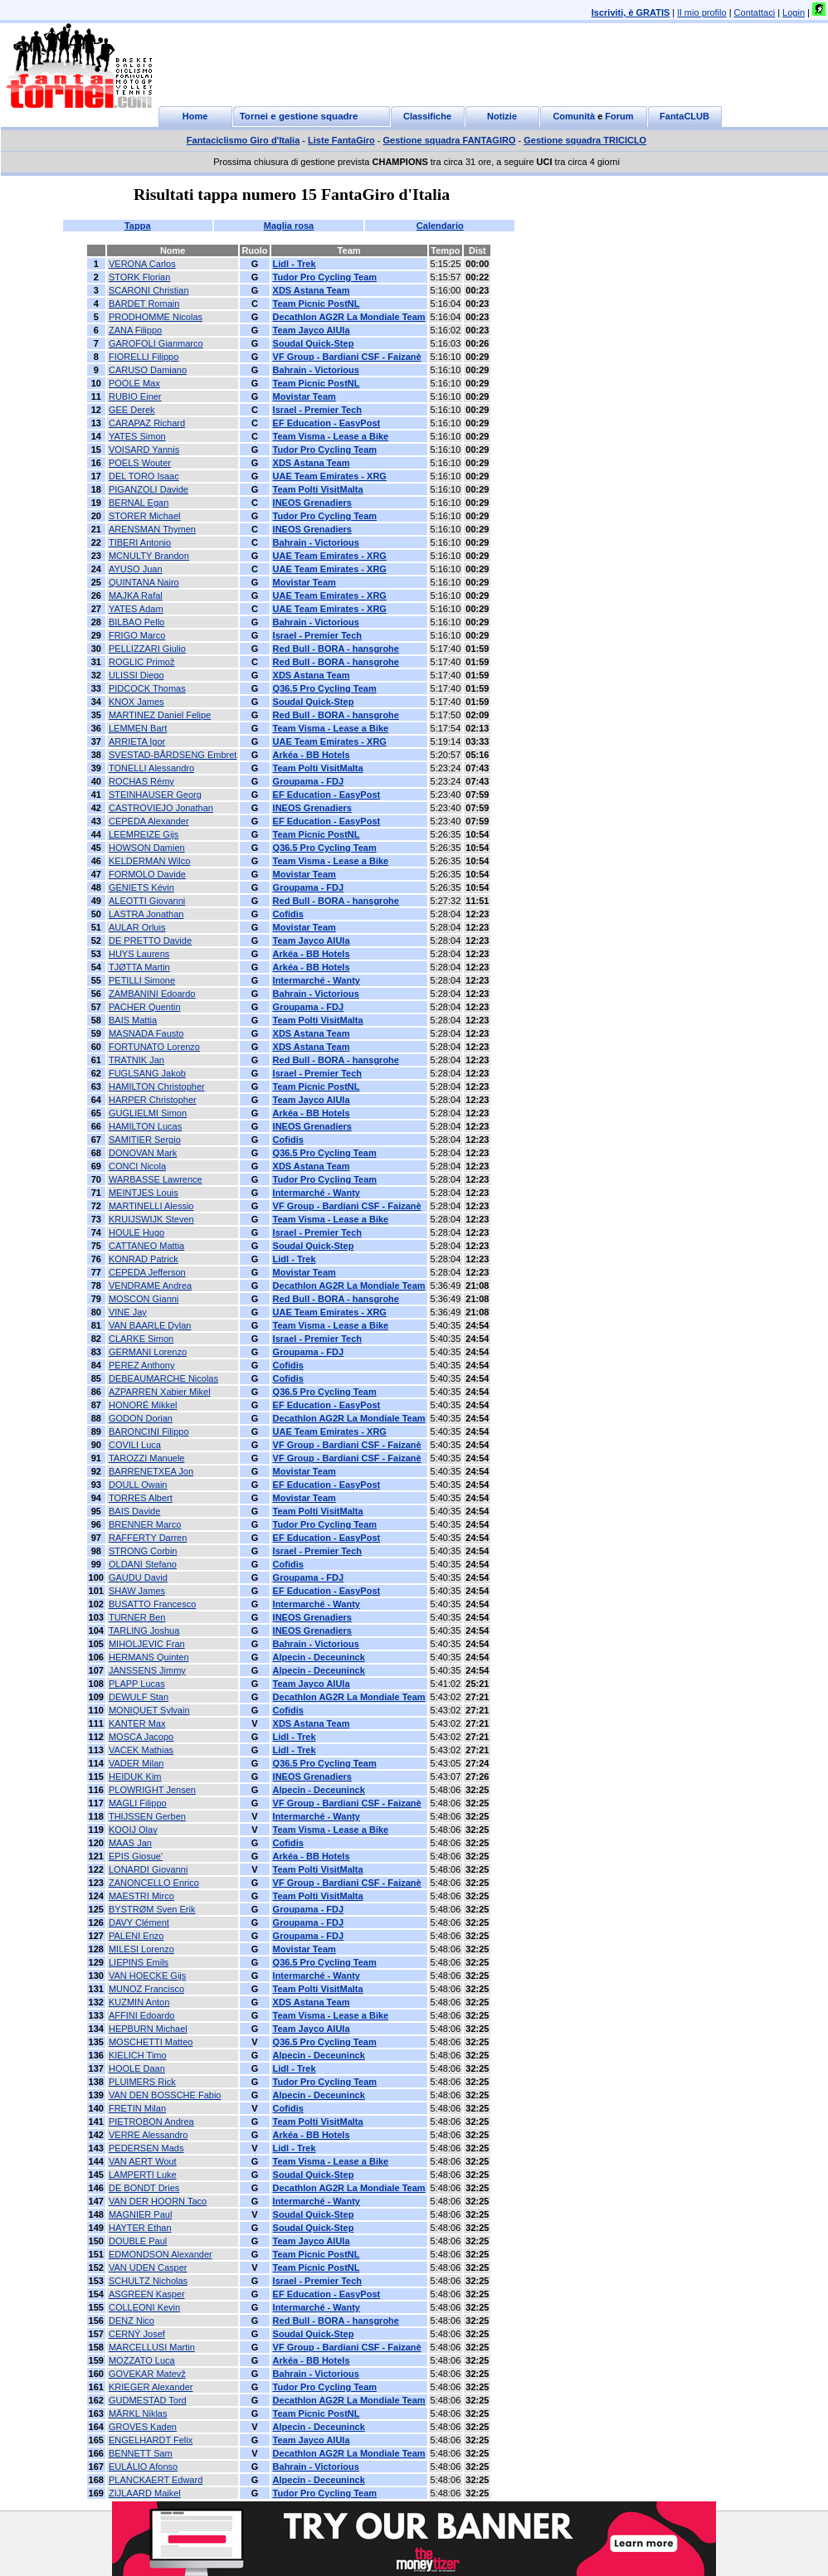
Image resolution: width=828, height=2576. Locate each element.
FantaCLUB (684, 116)
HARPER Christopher (153, 1100)
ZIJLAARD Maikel (145, 2493)
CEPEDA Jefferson (147, 1272)
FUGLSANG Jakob (147, 1073)
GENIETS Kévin (141, 887)
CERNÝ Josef (137, 2334)
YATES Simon (137, 436)
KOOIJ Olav (133, 1830)
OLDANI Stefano (143, 1564)
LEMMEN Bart (138, 728)
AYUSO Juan (136, 569)
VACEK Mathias (141, 1750)
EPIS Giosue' (136, 1856)
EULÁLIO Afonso (143, 2467)
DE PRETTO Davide (150, 940)
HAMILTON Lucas (145, 1126)
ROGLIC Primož (141, 662)
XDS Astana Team (311, 290)
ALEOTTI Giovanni (147, 901)
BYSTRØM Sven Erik (152, 1909)
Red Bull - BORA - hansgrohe (336, 649)
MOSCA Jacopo (141, 1737)
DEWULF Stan (138, 1697)
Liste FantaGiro (341, 140)
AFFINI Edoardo (141, 2015)
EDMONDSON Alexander (160, 2254)
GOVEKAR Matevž (147, 2374)
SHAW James (137, 1591)
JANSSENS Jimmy (147, 1670)
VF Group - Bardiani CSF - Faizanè (347, 357)
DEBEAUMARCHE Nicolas (163, 1378)
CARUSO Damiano (148, 370)
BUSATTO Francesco (152, 1604)
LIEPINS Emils (138, 1962)
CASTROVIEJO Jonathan (161, 808)
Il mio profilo (701, 12)
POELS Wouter (140, 463)
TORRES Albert (141, 1498)
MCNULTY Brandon (149, 556)
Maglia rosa (289, 226)
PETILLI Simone (142, 980)
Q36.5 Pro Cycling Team (325, 688)
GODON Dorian (141, 1418)
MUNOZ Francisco (146, 1989)
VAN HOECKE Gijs (147, 1976)
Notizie (502, 116)
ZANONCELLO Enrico (154, 1883)
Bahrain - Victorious (316, 370)
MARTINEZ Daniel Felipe (160, 715)
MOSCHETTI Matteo (150, 2042)
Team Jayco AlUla (311, 330)
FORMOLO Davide (147, 874)
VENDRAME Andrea (150, 1285)
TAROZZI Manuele (147, 1458)
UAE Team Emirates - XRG (330, 476)
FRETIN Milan (137, 2108)
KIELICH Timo (138, 2055)
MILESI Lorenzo (141, 1949)
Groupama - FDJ (308, 781)
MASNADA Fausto (146, 1033)
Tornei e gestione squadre (299, 116)
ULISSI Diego (136, 675)
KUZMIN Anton (139, 2002)
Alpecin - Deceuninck (319, 1657)
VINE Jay (128, 1312)
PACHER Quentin (145, 1007)
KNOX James (136, 702)
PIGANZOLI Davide (148, 489)
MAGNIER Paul (140, 2214)
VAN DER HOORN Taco (158, 2201)
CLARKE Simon (141, 1339)
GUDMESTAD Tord (148, 2400)
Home (195, 116)
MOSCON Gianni (143, 1299)
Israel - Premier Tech (317, 410)
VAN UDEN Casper (148, 2267)
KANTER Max (137, 1723)
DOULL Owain (138, 1485)
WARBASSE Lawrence (155, 1179)
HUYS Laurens (139, 954)
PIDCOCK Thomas (147, 688)
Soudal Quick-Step (313, 343)
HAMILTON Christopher (157, 1086)
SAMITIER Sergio (145, 1140)
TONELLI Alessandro (151, 768)
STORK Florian (139, 277)
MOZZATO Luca (142, 2360)
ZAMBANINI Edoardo (152, 994)
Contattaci (755, 12)
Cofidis (288, 914)
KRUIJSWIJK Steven (151, 1219)
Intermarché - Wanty (316, 980)
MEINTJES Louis (143, 1193)
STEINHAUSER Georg (155, 795)
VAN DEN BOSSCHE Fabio (165, 2095)
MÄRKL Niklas (138, 2413)
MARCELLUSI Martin (152, 2347)
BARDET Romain (144, 304)
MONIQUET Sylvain (149, 1710)
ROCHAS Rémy (141, 781)
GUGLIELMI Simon (148, 1113)
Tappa (137, 226)
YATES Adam (136, 609)
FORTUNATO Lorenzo (154, 1047)
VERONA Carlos (142, 264)
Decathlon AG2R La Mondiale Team (349, 317)
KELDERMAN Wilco (149, 861)
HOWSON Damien (147, 848)
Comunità (574, 116)
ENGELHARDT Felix (150, 2440)
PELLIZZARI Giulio (147, 649)
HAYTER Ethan (140, 2228)
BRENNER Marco (145, 1524)
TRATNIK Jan (136, 1060)
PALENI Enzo (136, 1936)
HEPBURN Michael (148, 2029)
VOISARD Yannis (144, 449)
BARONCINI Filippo (149, 1431)
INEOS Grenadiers (312, 503)
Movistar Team (304, 396)
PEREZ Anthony (142, 1365)
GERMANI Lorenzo (148, 1352)
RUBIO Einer (135, 396)
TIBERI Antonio (140, 542)
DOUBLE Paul (138, 2241)
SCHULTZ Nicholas (148, 2281)
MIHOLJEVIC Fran (147, 1644)
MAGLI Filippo (138, 1803)
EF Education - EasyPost (327, 423)
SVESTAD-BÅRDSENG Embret (172, 755)
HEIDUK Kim (135, 1776)
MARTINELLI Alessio (151, 1206)
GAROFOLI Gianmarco (156, 343)
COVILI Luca (135, 1445)
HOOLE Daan (137, 2068)
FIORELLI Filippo (143, 357)
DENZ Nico (131, 2321)
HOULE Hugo (136, 1232)
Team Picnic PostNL (316, 304)
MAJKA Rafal (136, 595)
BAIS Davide (134, 1511)
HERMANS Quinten (149, 1657)
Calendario (440, 226)
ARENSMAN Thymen (152, 529)
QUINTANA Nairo (144, 582)
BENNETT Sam (141, 2453)
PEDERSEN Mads (146, 2148)
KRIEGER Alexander (151, 2387)
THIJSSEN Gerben (147, 1816)
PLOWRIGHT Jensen (152, 1790)
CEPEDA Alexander (149, 821)
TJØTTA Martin (139, 967)
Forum (619, 116)
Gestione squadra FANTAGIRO (449, 140)
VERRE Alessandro (148, 2135)
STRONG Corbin (143, 1551)
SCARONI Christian (149, 290)
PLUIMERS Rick (142, 2082)
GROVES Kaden (143, 2427)
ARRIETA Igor (137, 741)
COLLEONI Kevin (144, 2307)
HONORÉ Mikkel (143, 1405)
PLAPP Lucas (137, 1684)
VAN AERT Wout (143, 2161)
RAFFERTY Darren (148, 1538)
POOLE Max (134, 383)
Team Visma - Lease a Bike (331, 436)
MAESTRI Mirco (141, 1896)
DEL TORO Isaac (144, 476)
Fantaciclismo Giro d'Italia (243, 140)
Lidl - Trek (294, 264)
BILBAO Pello (136, 622)
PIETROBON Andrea (151, 2121)
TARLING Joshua (144, 1631)
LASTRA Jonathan (146, 914)
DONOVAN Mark (143, 1153)
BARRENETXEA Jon (151, 1471)
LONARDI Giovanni (148, 1869)
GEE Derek (132, 410)
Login (793, 12)
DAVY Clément (139, 1922)
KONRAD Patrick (143, 1259)
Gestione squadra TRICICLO (585, 140)
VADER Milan (136, 1763)
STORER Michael (145, 516)
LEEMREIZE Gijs (143, 834)
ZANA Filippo (135, 330)
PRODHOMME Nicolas (155, 317)
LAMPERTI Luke (143, 2175)
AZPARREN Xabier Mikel (160, 1392)
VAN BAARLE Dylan (150, 1325)
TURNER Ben (137, 1617)
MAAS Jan (130, 1843)
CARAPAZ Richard (147, 423)
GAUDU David (138, 1577)
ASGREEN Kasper (147, 2294)
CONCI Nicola (137, 1166)
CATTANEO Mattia (146, 1246)
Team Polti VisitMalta (318, 489)
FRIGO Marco (137, 635)
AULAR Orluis (137, 927)
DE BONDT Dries (144, 2188)
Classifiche (427, 116)
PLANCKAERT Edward (155, 2480)
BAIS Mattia (133, 1020)
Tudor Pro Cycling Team (325, 277)
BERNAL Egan (138, 503)
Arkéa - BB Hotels (311, 755)
